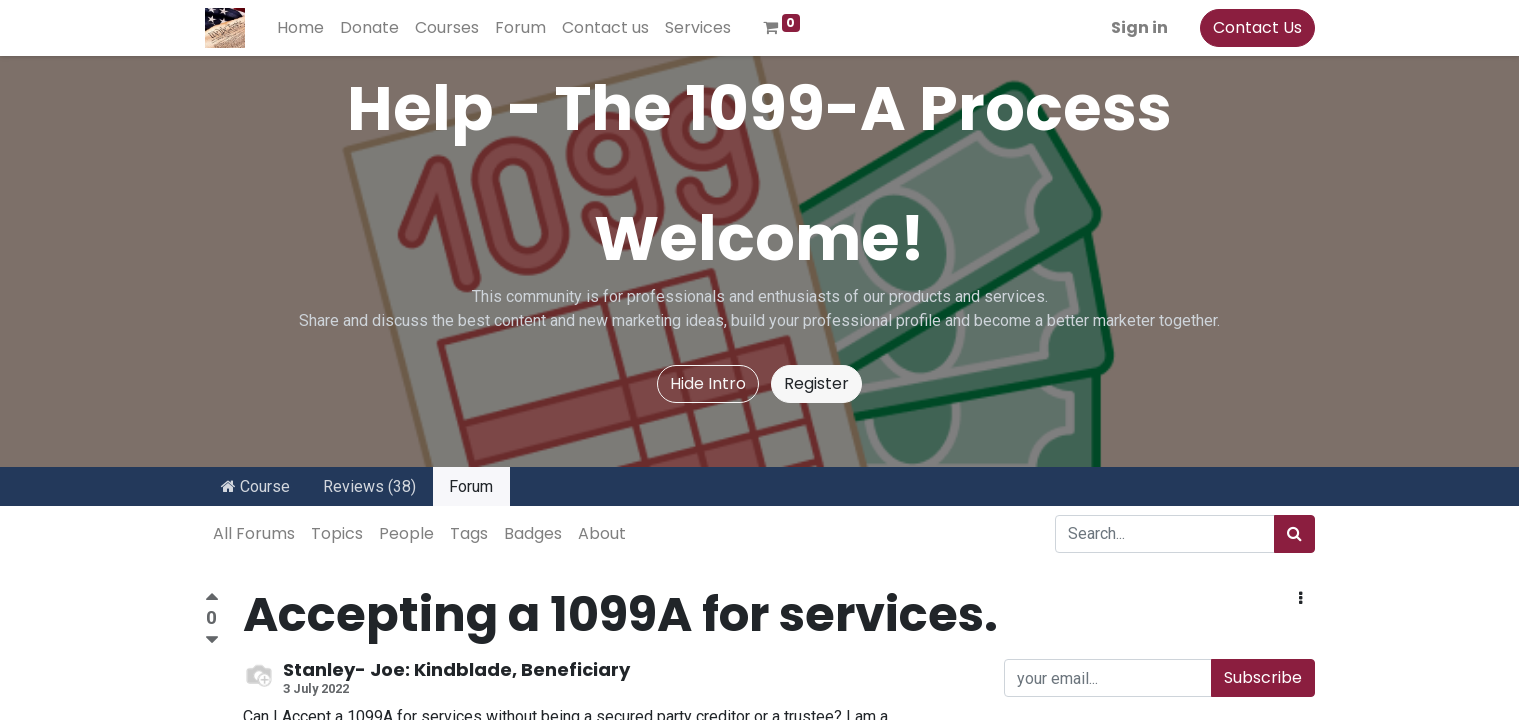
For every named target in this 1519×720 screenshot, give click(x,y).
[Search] (1294, 534)
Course (255, 486)
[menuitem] (300, 28)
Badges (533, 533)
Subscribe (1263, 677)
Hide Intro (708, 383)
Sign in (1139, 27)
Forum (471, 486)
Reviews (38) (369, 486)
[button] (1300, 599)
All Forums (254, 533)
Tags (469, 533)
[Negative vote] (212, 640)
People (406, 533)
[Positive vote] (212, 599)
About (602, 533)
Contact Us (1257, 27)
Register (816, 383)
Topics (337, 533)
